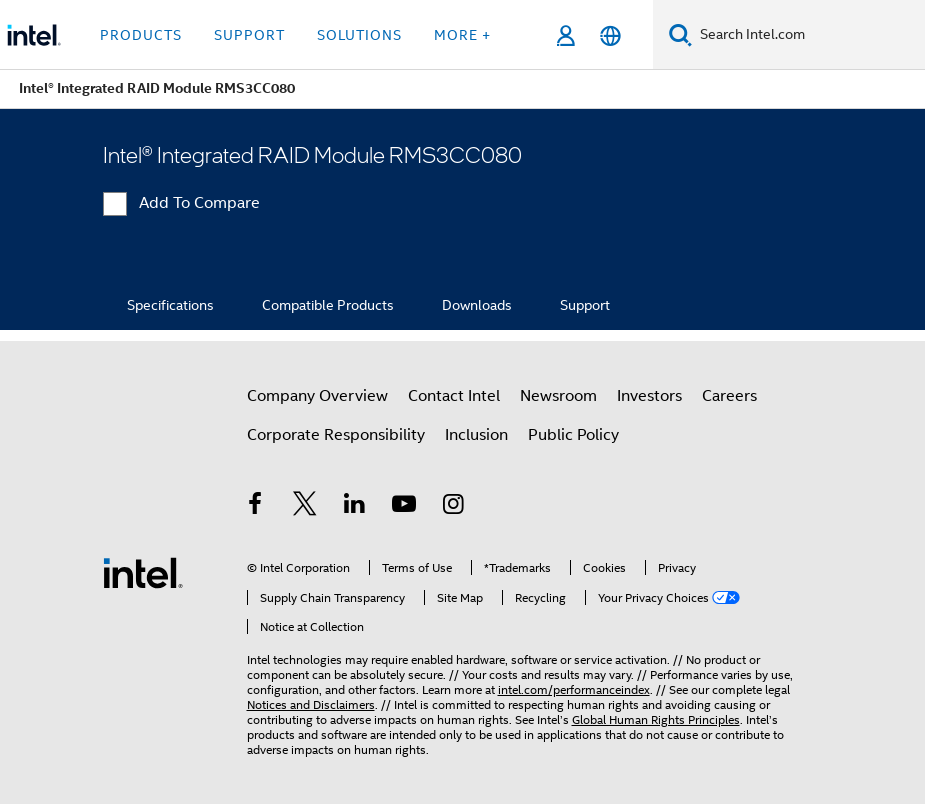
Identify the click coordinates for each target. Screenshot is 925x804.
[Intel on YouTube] (404, 507)
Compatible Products (328, 305)
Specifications (170, 305)
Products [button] (141, 35)
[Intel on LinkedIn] (355, 507)
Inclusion (476, 435)
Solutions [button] (359, 35)
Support (585, 305)
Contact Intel (454, 396)
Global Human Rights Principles (656, 719)
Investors (649, 396)
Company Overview (317, 396)
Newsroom (558, 396)
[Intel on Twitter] (305, 507)
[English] (610, 35)
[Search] (680, 34)
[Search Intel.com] (808, 35)
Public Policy (573, 435)
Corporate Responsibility (336, 435)
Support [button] (249, 35)
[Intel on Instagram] (454, 507)
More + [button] (462, 35)
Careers (729, 396)
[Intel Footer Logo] (143, 572)
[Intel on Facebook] (256, 507)
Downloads (477, 305)
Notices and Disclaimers (311, 704)
